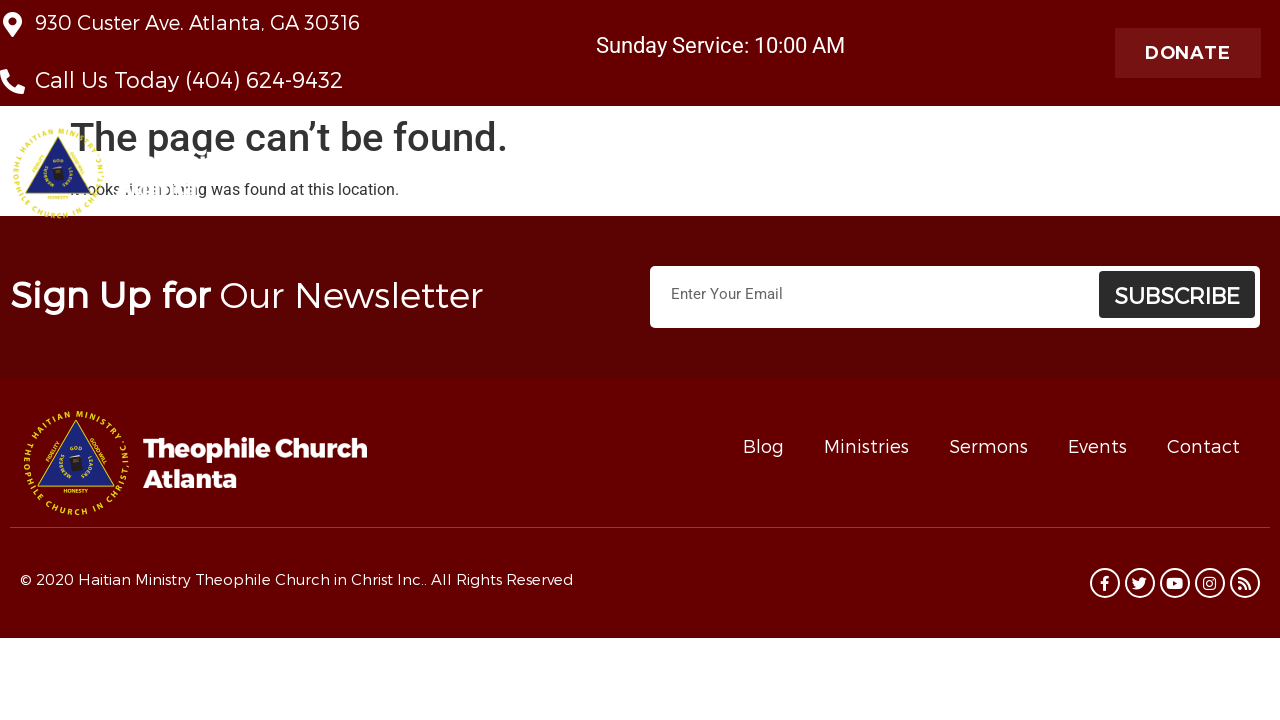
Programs (1226, 178)
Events (1097, 445)
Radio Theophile (1093, 178)
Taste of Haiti (957, 178)
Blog (763, 445)
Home (463, 178)
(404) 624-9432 (264, 79)
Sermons (988, 445)
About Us (547, 178)
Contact (1203, 445)
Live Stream (650, 178)
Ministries (751, 178)
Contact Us (851, 178)
